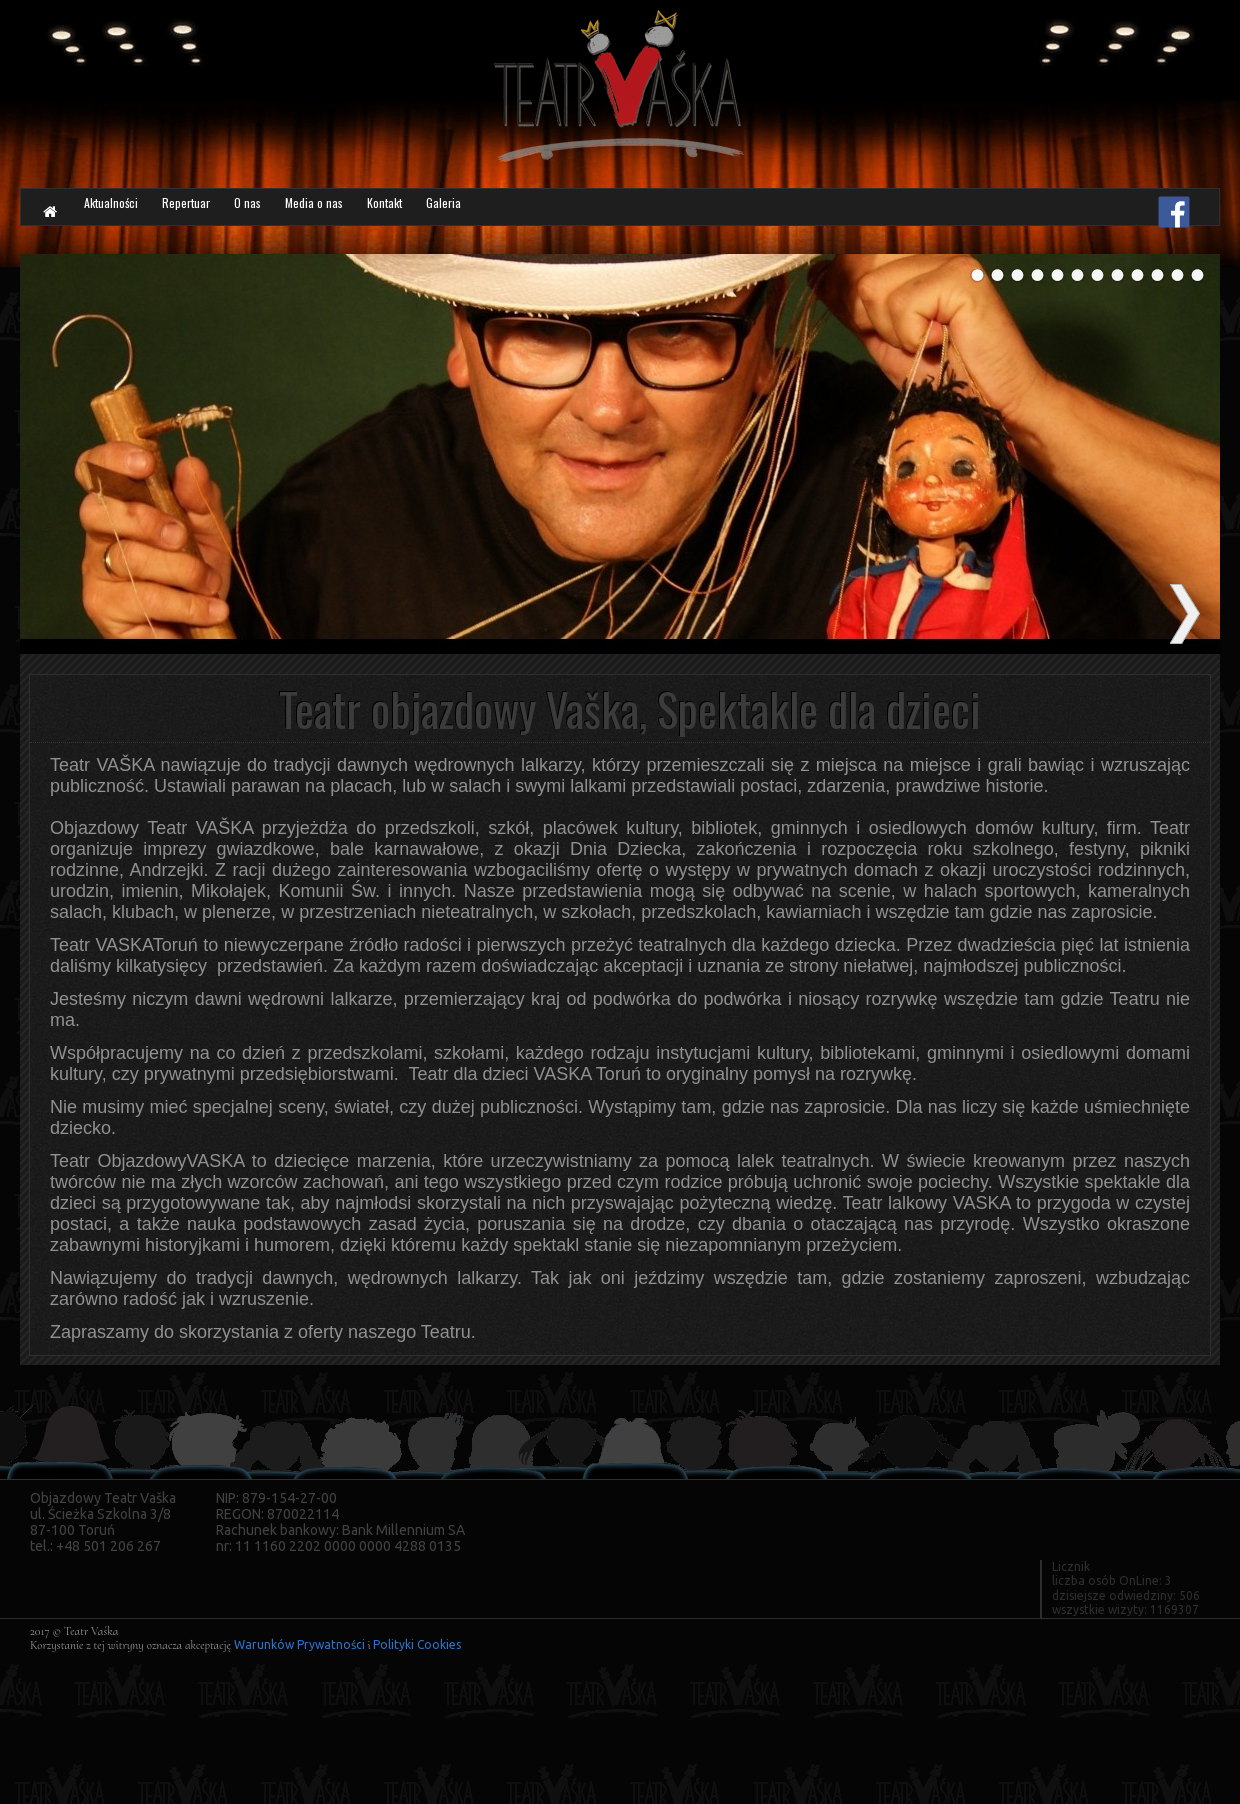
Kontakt (593, 214)
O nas (369, 214)
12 (1197, 282)
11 (1177, 282)
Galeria (688, 214)
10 (1157, 282)
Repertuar (271, 214)
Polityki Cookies (417, 1644)
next (1185, 614)
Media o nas (475, 214)
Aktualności (142, 214)
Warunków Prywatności (299, 1644)
